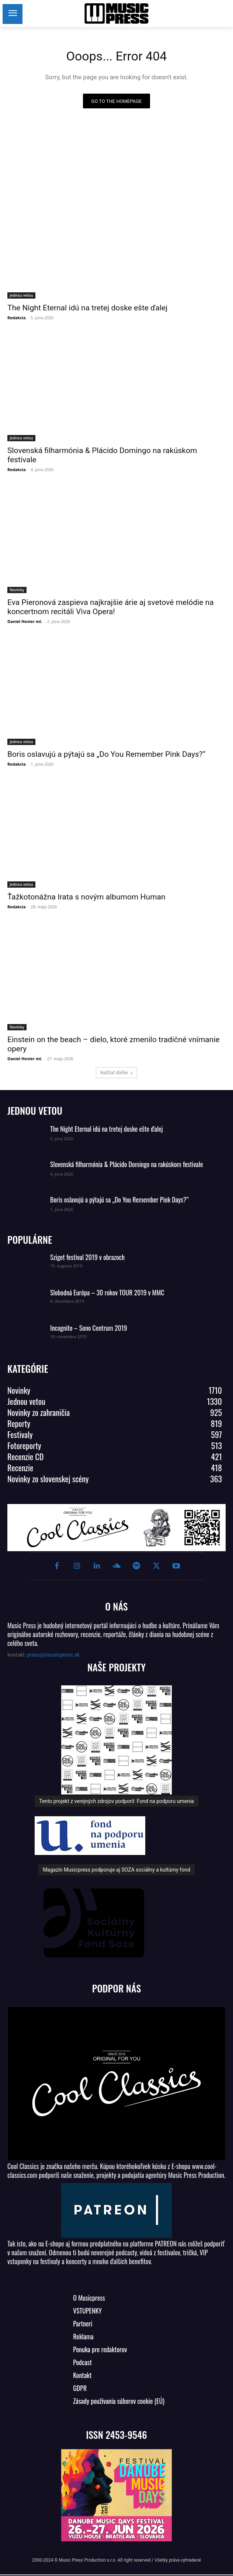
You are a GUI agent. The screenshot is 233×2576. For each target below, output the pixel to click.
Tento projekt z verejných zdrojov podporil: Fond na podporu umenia (116, 1801)
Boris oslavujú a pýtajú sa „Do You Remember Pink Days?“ (106, 754)
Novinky (17, 589)
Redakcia (16, 317)
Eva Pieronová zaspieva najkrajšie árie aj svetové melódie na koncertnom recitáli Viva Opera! (110, 607)
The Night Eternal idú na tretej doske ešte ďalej (87, 307)
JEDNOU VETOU (34, 1110)
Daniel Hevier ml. (24, 621)
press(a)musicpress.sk (53, 1655)
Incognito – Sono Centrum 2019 (88, 1328)
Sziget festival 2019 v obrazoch (87, 1257)
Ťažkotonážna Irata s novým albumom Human (86, 896)
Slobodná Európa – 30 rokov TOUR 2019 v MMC (107, 1292)
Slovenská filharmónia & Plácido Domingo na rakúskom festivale (126, 1164)
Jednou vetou (21, 295)
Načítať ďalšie (116, 1072)
